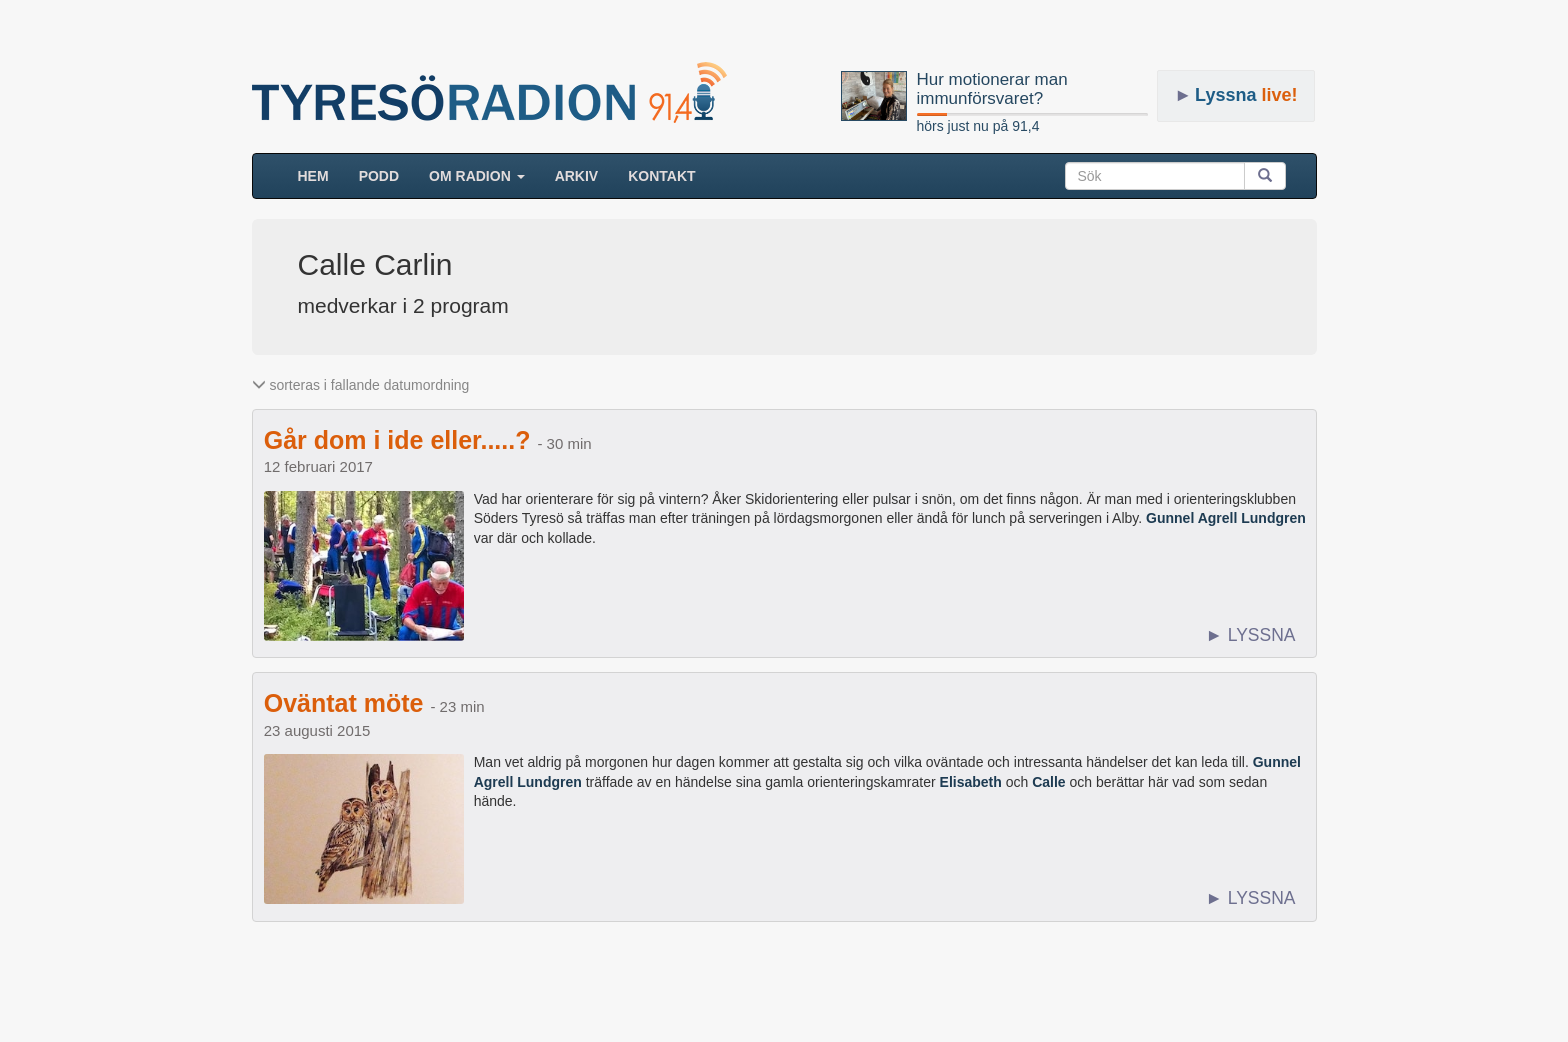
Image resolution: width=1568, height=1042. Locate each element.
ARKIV (577, 176)
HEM (321, 174)
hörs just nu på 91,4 (978, 126)
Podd (379, 176)
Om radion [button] (477, 176)
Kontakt (661, 176)
